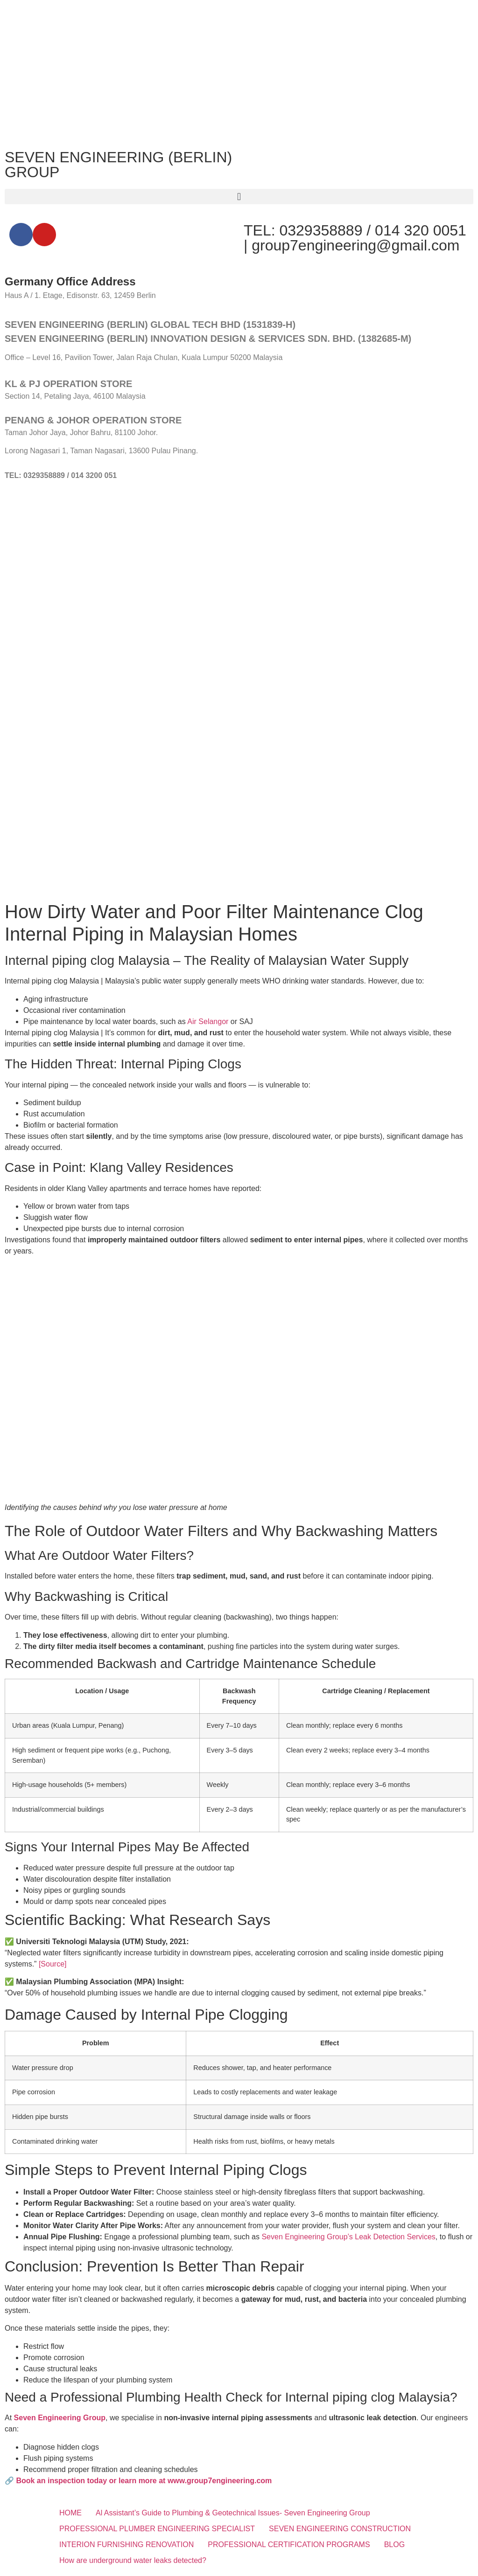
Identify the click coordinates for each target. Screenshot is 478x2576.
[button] (239, 196)
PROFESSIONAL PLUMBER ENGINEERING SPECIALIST (157, 2529)
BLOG (394, 2544)
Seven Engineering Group (59, 2418)
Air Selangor (207, 1021)
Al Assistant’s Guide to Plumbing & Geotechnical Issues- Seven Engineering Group (233, 2513)
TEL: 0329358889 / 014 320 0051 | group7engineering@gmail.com (355, 238)
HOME (70, 2513)
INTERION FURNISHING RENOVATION (126, 2544)
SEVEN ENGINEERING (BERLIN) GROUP (118, 164)
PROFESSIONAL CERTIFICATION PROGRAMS (289, 2544)
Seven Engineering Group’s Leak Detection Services (348, 2237)
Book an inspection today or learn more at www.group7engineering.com (144, 2481)
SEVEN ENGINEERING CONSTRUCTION (340, 2529)
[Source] (53, 1964)
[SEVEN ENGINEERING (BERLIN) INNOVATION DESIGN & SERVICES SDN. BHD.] (239, 567)
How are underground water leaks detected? (132, 2560)
